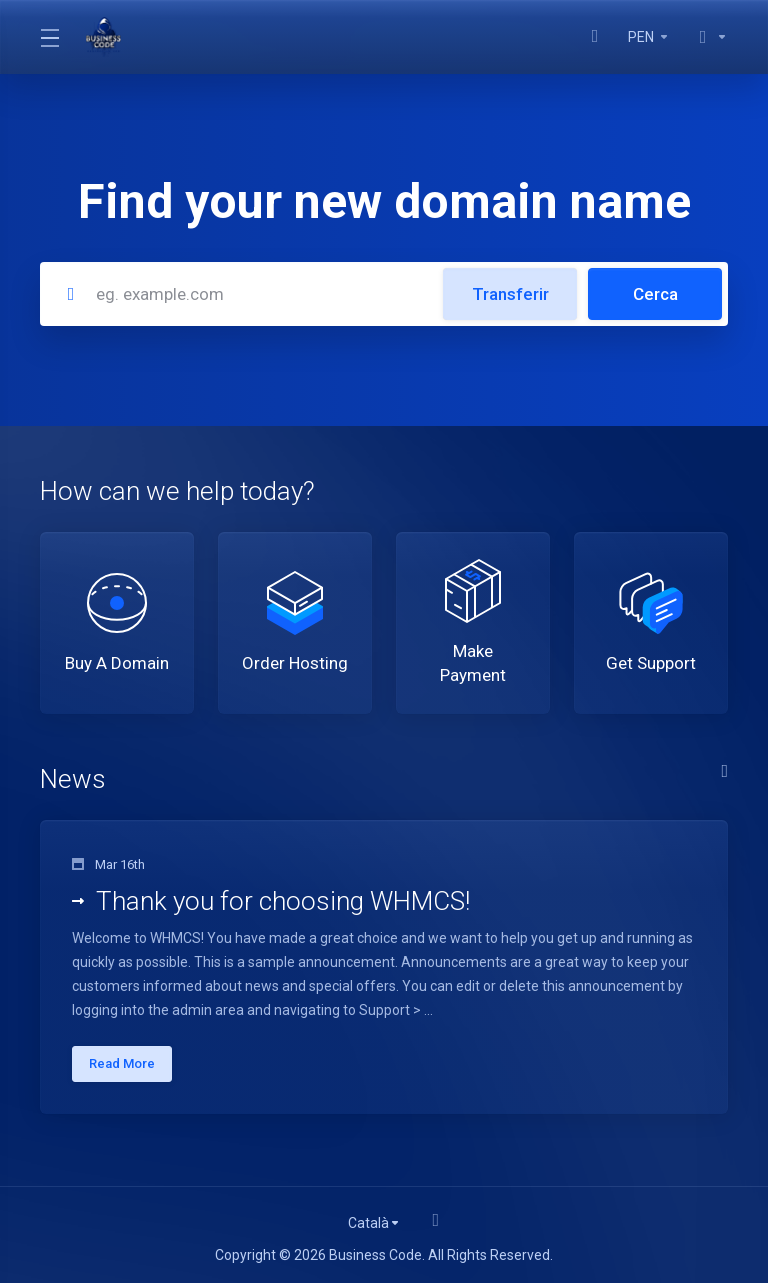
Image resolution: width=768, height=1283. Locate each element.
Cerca (655, 294)
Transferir (510, 294)
